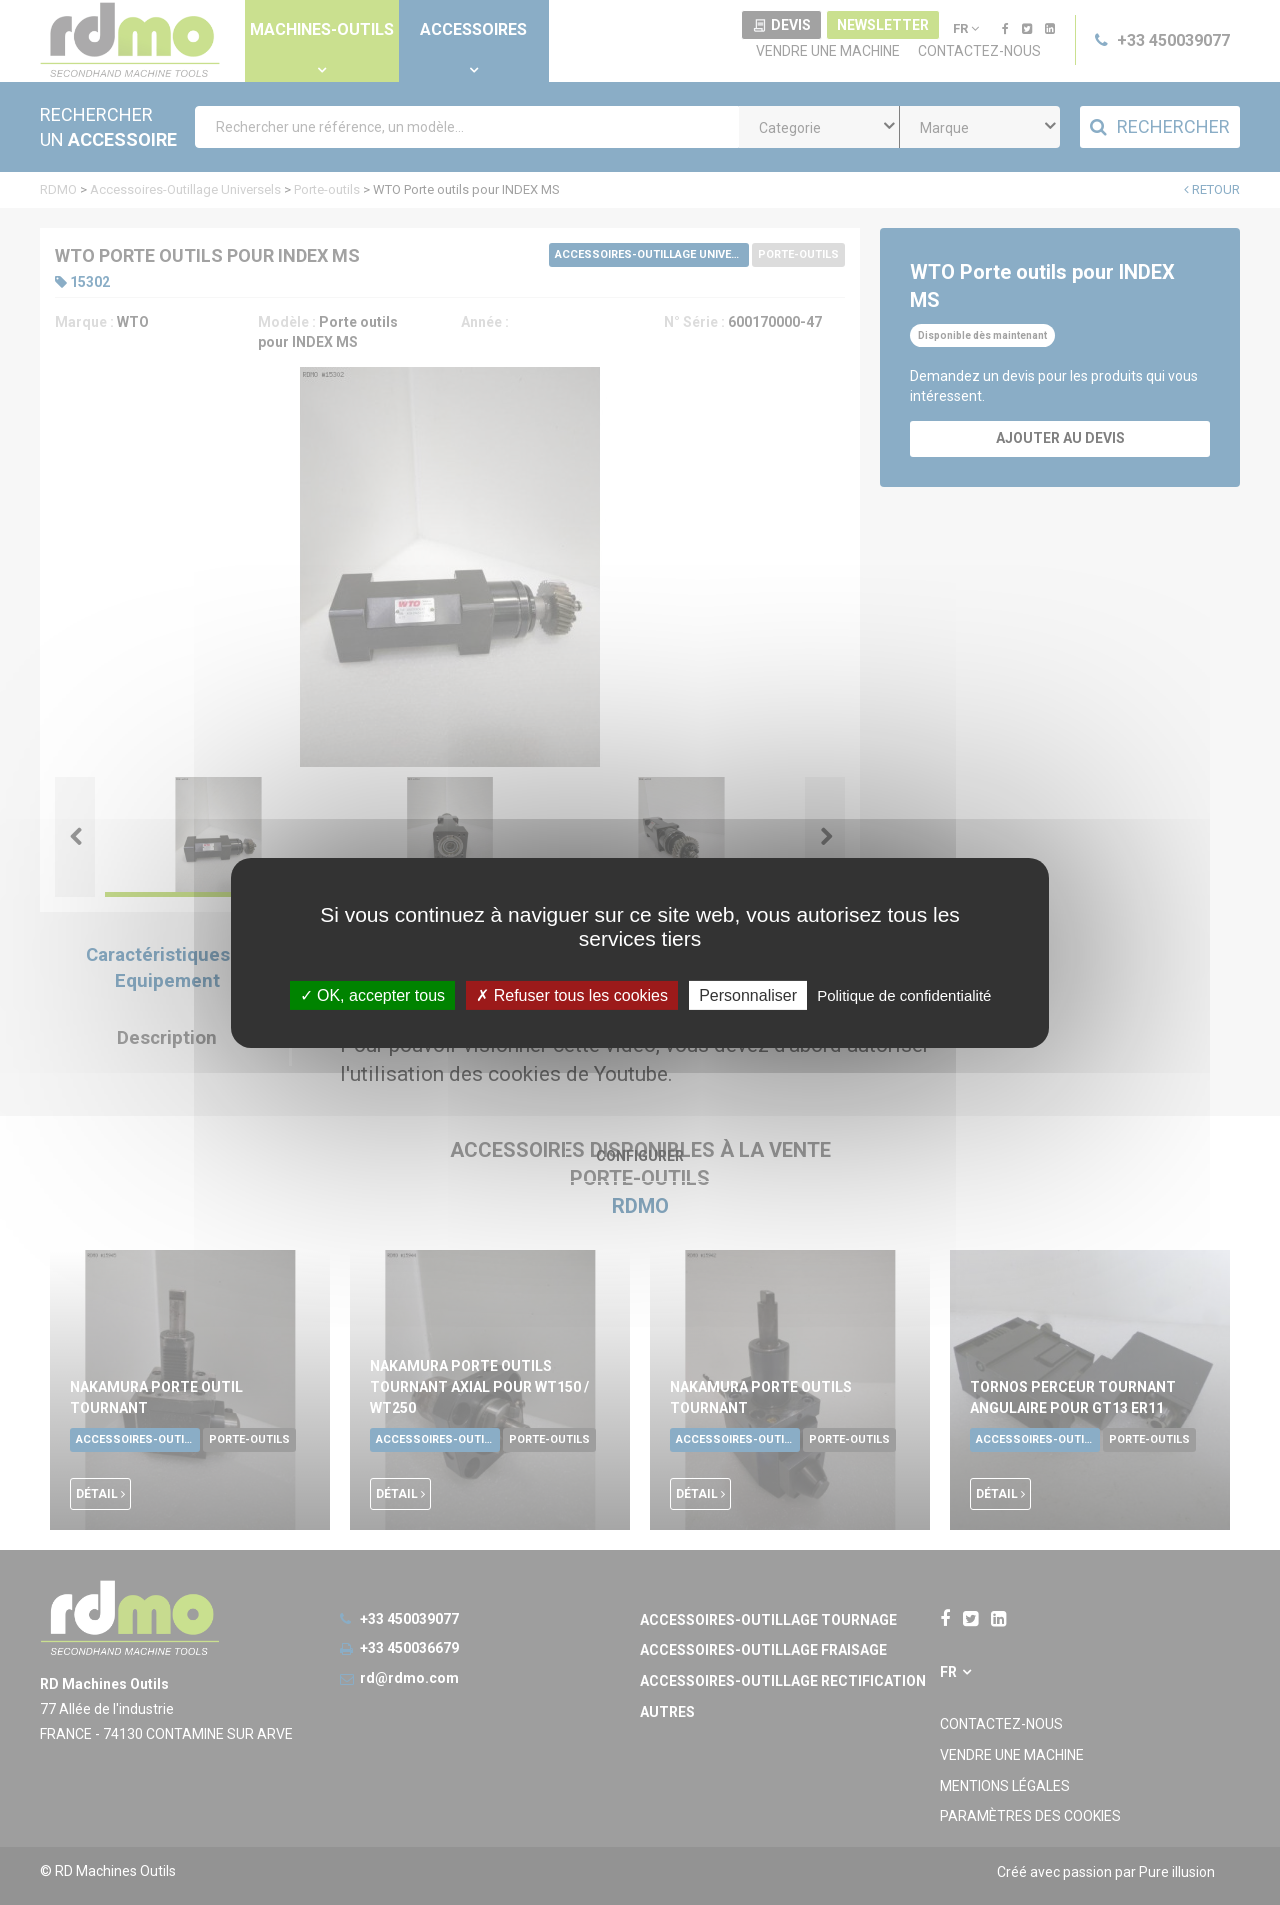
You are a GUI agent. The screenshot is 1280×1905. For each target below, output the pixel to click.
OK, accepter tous (373, 994)
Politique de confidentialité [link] (904, 994)
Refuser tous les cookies (572, 994)
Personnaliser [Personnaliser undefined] (748, 994)
